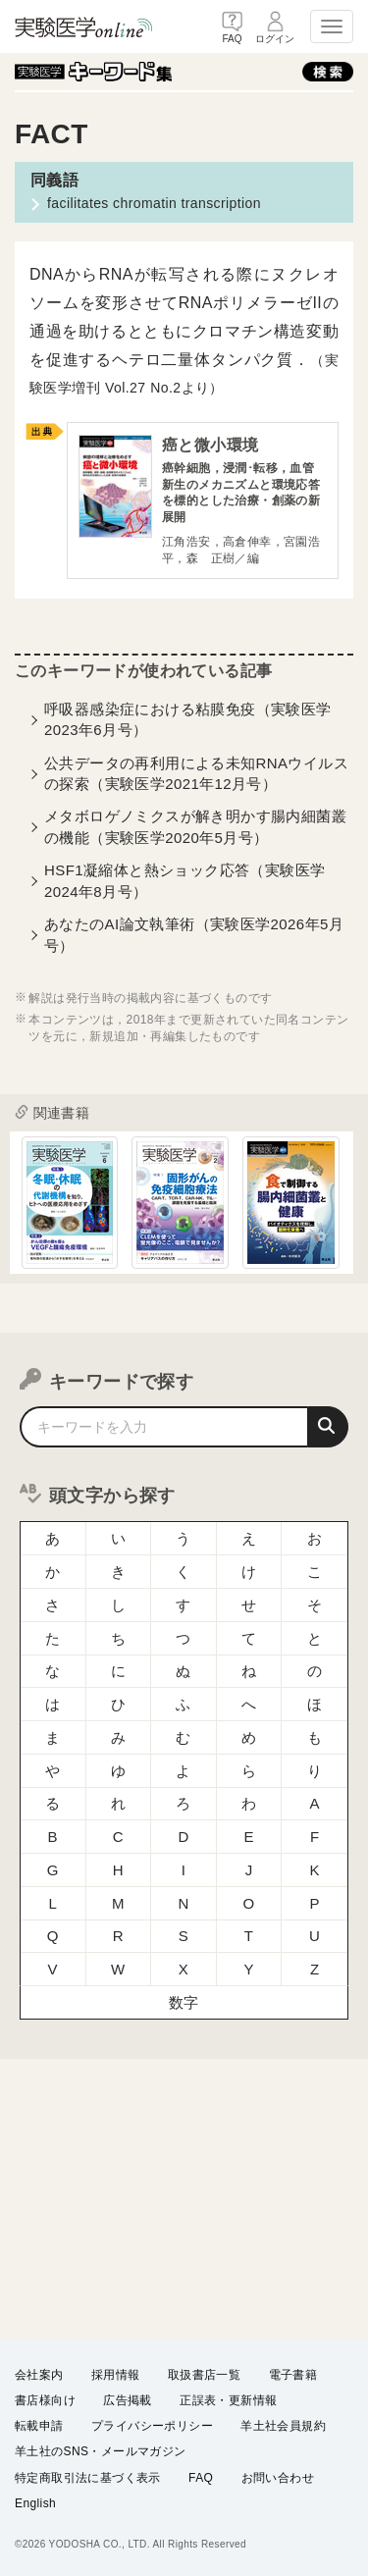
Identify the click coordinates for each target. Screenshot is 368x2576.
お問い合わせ (277, 2477)
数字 (184, 2002)
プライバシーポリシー (152, 2426)
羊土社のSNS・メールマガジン (100, 2451)
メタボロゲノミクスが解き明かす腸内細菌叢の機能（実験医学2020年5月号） (195, 826)
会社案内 (39, 2375)
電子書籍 (293, 2375)
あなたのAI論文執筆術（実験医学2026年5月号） (193, 934)
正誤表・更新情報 (228, 2400)
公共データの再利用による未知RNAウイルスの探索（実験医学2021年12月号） (196, 773)
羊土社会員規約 (283, 2426)
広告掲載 (127, 2400)
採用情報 (115, 2375)
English (35, 2503)
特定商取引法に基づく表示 (88, 2477)
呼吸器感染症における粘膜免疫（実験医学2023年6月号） (188, 719)
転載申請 (39, 2426)
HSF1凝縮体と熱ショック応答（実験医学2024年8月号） (184, 880)
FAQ (200, 2477)
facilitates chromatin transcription (154, 203)
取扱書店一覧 (204, 2375)
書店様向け (45, 2400)
